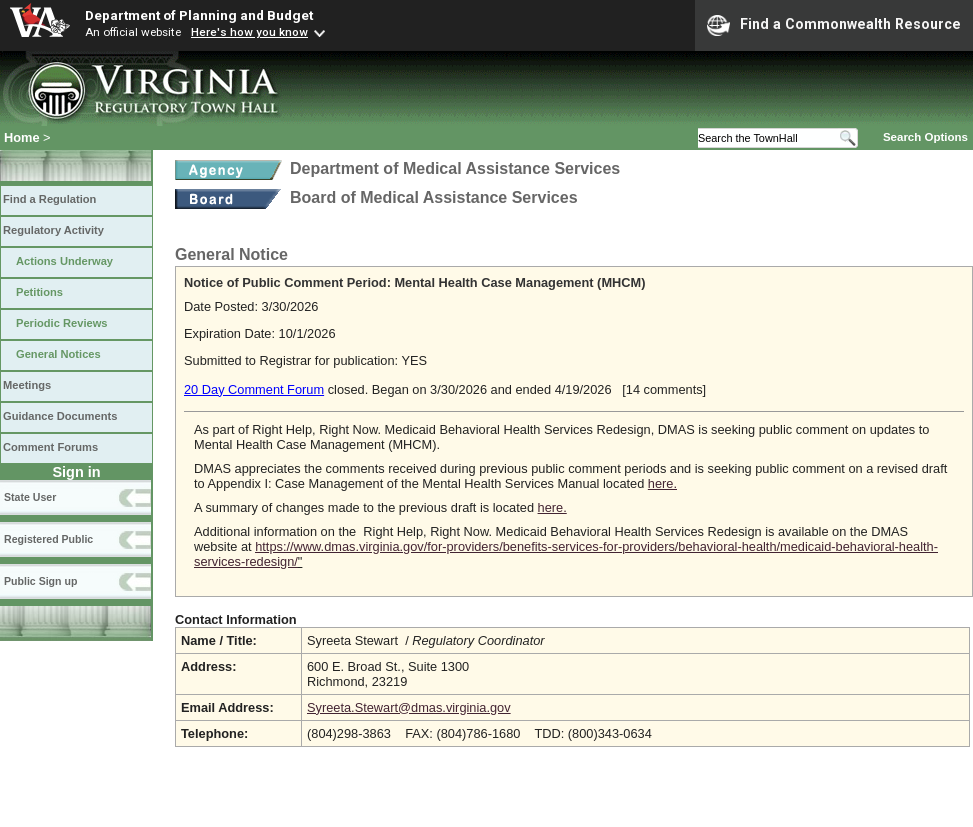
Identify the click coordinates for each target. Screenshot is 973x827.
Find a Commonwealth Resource (834, 25)
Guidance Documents (60, 416)
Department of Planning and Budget (199, 15)
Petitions (39, 292)
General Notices (58, 354)
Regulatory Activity (53, 230)
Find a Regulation (49, 199)
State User (30, 497)
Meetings (27, 385)
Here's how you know (249, 32)
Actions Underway (64, 261)
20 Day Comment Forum (254, 389)
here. (662, 483)
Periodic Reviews (62, 323)
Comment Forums (50, 447)
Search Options (925, 137)
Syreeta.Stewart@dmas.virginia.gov (409, 707)
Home (22, 137)
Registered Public (48, 539)
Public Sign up (40, 581)
